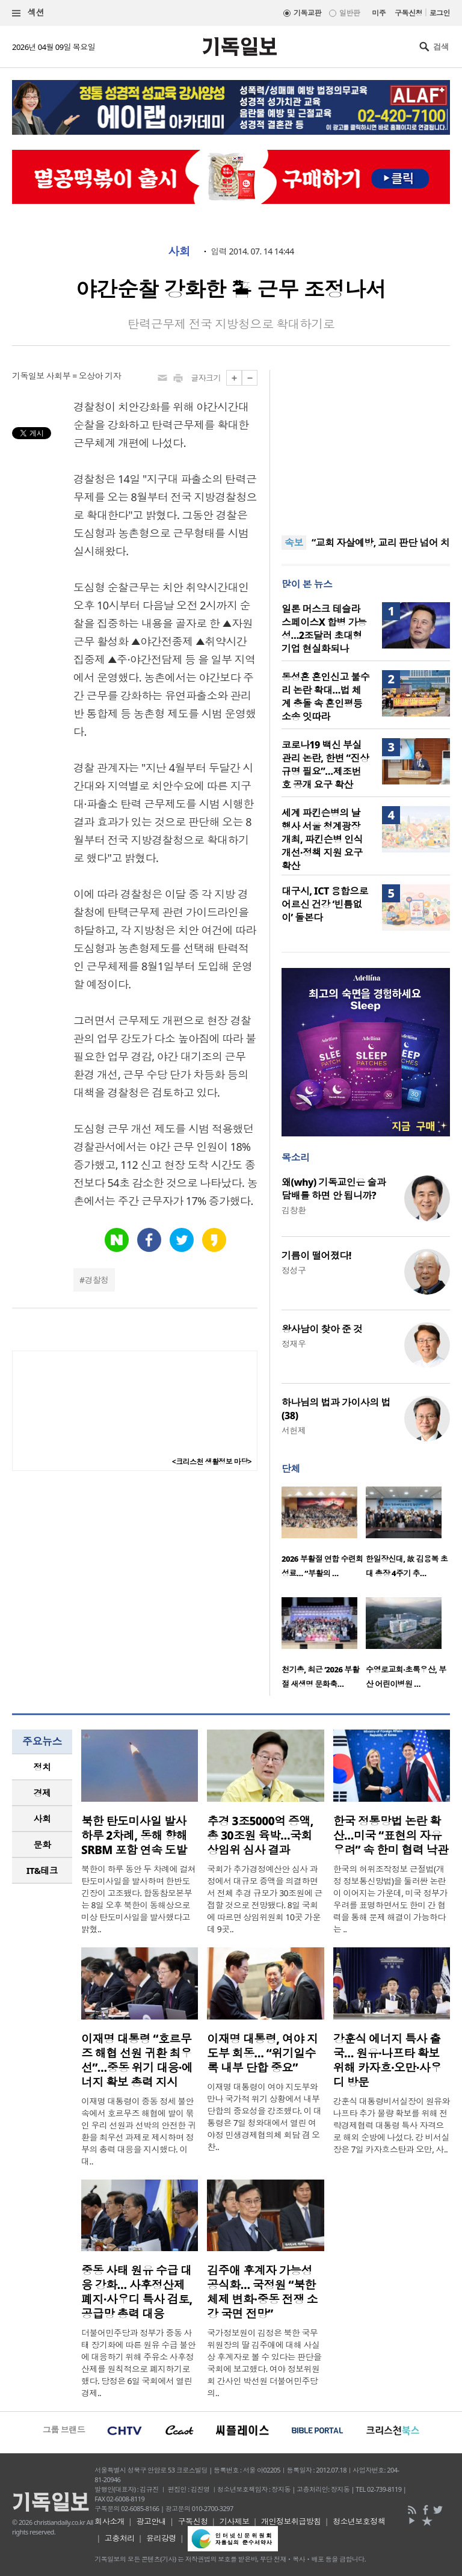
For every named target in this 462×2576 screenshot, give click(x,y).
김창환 (294, 1210)
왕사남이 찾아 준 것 (322, 1329)
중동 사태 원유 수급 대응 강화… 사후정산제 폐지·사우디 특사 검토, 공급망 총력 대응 (136, 2292)
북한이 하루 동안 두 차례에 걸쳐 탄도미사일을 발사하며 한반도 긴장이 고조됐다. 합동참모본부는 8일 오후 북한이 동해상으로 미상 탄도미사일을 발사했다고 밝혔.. (138, 1899)
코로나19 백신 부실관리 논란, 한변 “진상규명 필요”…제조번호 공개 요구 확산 (325, 764)
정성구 (294, 1270)
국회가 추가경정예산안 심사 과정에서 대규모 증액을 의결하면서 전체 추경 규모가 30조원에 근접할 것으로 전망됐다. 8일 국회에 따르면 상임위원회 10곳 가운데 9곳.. (264, 1899)
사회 (179, 251)
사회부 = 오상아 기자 (83, 375)
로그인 (440, 13)
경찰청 (96, 1280)
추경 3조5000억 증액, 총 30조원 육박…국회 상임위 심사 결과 (260, 1835)
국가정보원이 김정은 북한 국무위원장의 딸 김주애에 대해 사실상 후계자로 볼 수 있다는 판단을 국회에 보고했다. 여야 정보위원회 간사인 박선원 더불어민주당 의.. (264, 2363)
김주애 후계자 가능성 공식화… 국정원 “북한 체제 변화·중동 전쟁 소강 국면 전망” (262, 2292)
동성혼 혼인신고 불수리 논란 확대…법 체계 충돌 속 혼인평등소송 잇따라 (325, 696)
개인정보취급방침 (291, 2521)
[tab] (42, 1767)
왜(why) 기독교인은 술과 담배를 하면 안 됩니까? (334, 1189)
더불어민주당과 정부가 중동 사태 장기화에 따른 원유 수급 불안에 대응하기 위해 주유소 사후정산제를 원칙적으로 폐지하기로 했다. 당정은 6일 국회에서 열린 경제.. (138, 2363)
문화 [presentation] (42, 1844)
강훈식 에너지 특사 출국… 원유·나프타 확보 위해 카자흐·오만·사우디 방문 (387, 2060)
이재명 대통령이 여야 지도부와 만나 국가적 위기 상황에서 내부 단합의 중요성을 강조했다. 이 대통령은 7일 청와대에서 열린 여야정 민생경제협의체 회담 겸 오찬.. (264, 2116)
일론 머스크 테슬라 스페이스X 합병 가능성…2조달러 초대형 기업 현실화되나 (324, 628)
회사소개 (109, 2521)
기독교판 (307, 13)
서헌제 (294, 1430)
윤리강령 (161, 2538)
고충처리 (120, 2538)
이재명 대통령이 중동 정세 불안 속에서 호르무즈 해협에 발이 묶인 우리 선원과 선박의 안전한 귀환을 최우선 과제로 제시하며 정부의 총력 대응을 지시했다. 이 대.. (138, 2131)
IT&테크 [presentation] (42, 1870)
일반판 (349, 13)
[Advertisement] (366, 445)
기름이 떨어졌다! (316, 1255)
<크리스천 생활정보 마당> (211, 1461)
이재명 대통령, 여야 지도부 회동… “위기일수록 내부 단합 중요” (262, 2053)
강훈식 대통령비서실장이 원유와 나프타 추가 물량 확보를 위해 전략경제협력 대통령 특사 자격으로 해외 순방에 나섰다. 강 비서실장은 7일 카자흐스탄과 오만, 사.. (391, 2125)
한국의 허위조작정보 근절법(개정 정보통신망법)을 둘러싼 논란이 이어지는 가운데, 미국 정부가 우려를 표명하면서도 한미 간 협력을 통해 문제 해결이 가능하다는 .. (390, 1899)
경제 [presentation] (42, 1793)
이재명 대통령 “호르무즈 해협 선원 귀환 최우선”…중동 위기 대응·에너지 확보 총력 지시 (136, 2060)
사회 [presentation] (42, 1819)
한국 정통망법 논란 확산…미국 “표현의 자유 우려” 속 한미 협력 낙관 (391, 1835)
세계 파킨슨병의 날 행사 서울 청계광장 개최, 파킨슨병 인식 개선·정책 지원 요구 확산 (322, 839)
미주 (379, 13)
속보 (294, 542)
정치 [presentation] (42, 1767)
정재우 (294, 1343)
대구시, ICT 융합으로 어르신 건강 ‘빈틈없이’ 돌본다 (325, 904)
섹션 (28, 13)
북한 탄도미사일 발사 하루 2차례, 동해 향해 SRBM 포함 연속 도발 (134, 1835)
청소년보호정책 (359, 2521)
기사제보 (235, 2521)
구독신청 (408, 13)
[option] (324, 1536)
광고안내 (151, 2521)
